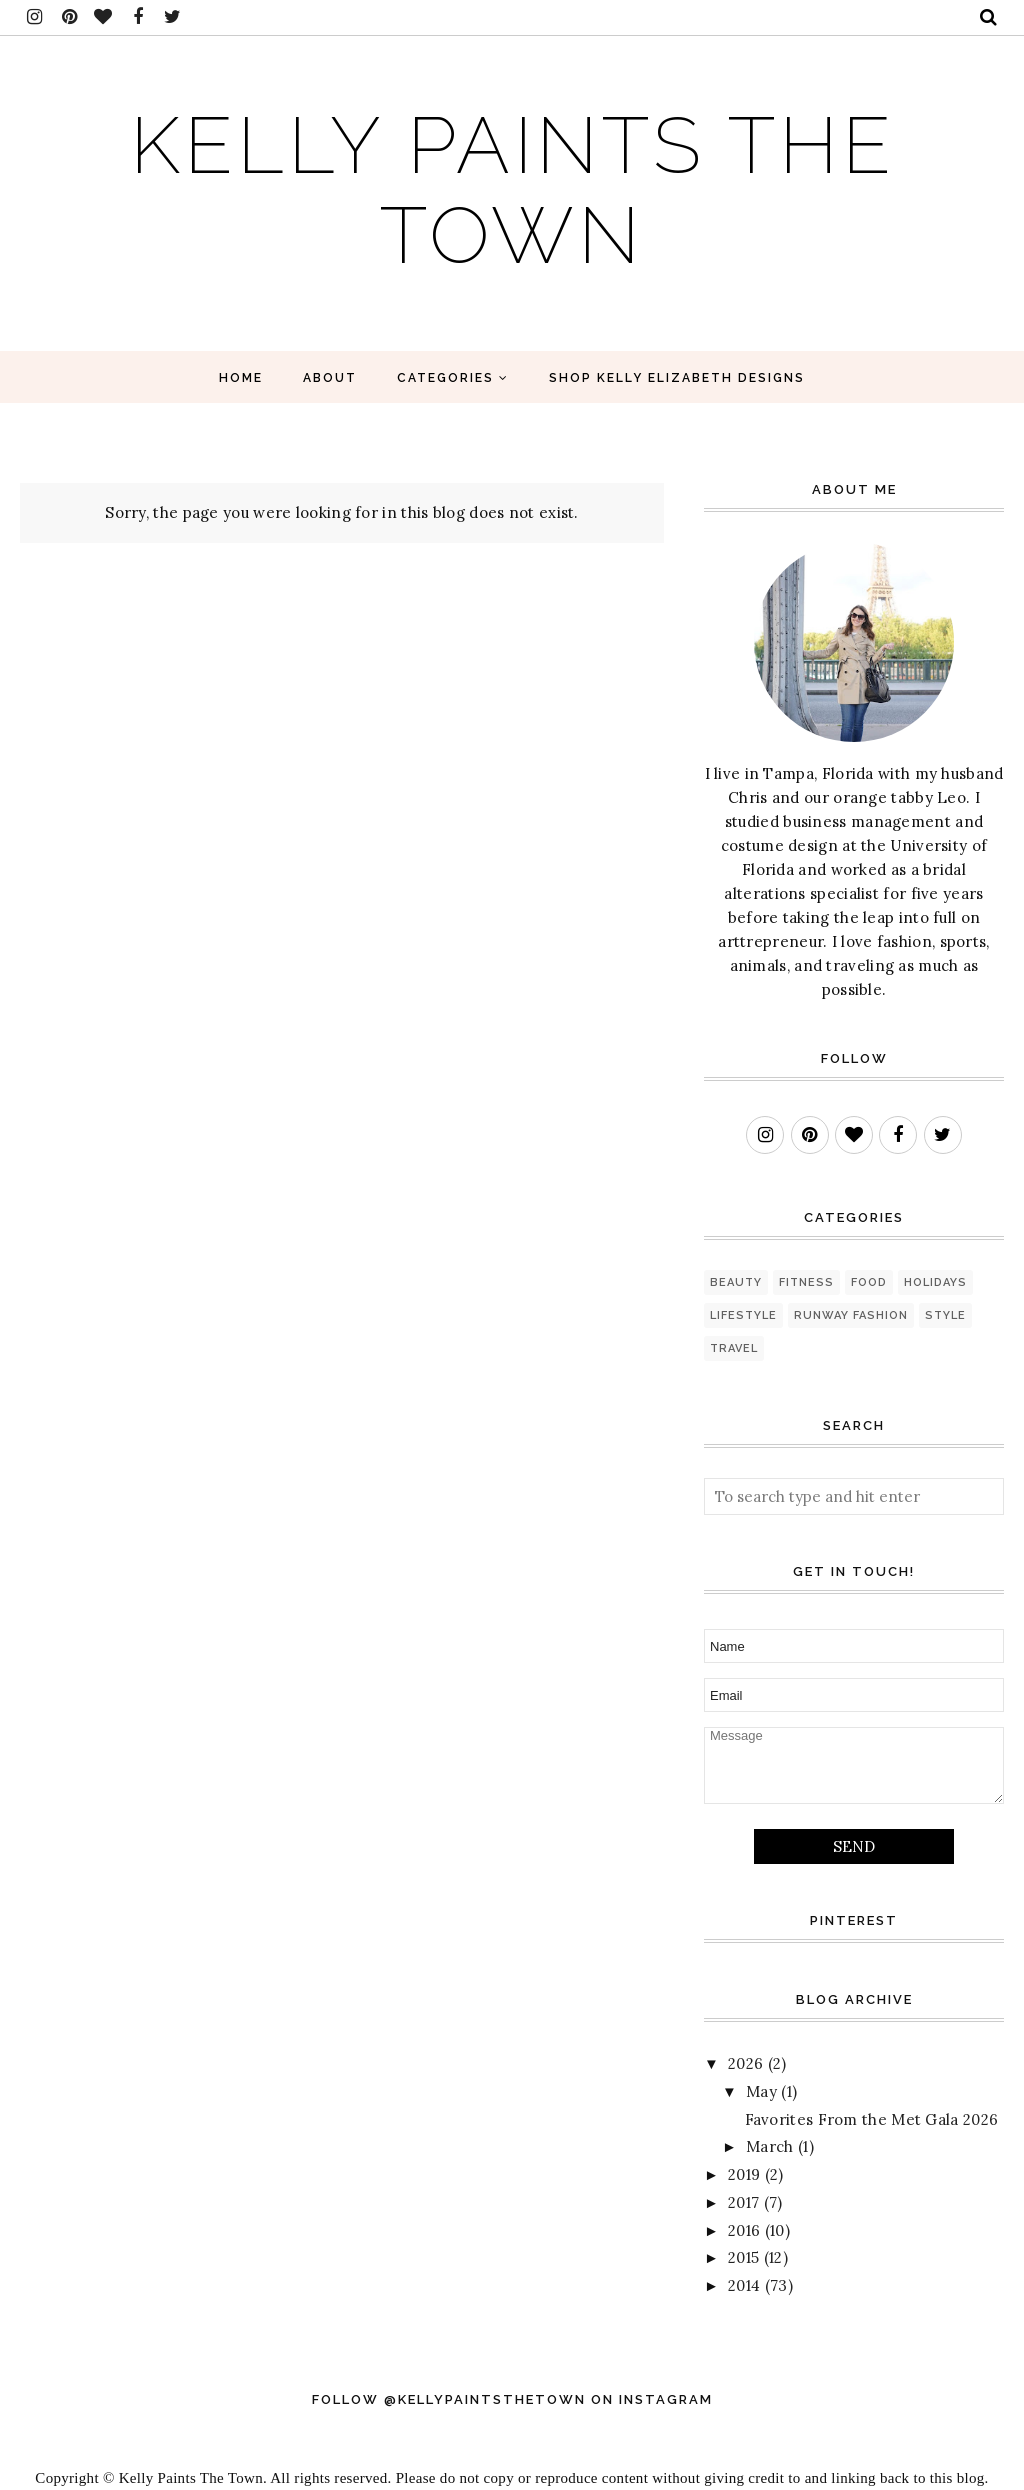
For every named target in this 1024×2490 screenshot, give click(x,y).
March (770, 2146)
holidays (935, 1282)
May (761, 2091)
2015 (743, 2257)
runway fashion (851, 1315)
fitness (806, 1282)
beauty (736, 1282)
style (945, 1315)
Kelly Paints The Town (512, 186)
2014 (744, 2285)
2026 (745, 2063)
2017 (743, 2202)
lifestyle (743, 1315)
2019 (744, 2174)
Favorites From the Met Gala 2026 (872, 2119)
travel (734, 1348)
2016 (744, 2230)
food (869, 1282)
